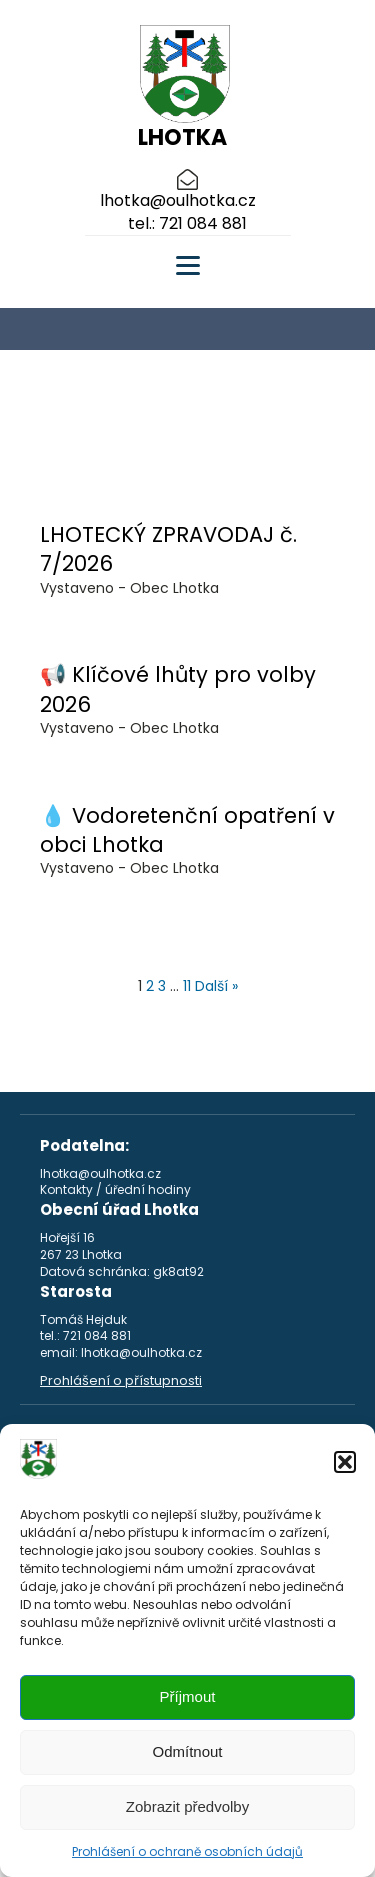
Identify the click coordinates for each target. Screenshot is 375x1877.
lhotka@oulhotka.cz (178, 201)
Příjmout (188, 1696)
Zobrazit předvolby (187, 1806)
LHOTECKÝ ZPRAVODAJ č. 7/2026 (168, 549)
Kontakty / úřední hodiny (115, 1190)
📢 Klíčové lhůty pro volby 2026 (178, 689)
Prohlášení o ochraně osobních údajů (187, 1851)
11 (187, 986)
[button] (345, 1462)
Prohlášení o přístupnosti (121, 1381)
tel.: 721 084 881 (187, 224)
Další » (216, 986)
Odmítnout (187, 1751)
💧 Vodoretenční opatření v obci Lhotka (187, 830)
